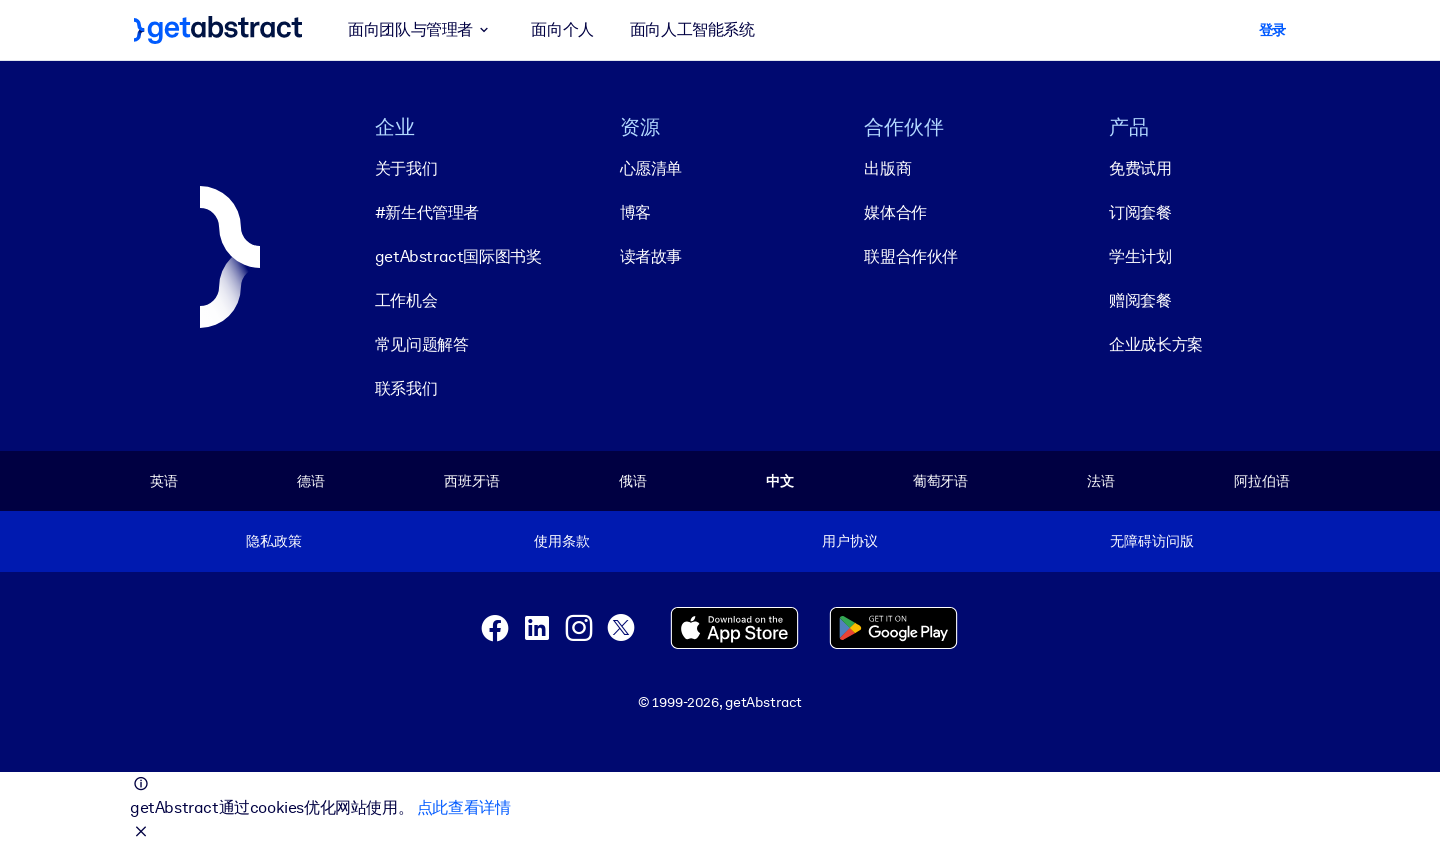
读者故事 (651, 256)
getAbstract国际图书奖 (458, 256)
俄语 (633, 481)
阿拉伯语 (1261, 481)
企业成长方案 (1156, 344)
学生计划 (1140, 256)
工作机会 (406, 300)
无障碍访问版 (1151, 541)
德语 (311, 481)
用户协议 (849, 541)
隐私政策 (273, 541)
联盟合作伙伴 (911, 256)
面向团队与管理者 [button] (421, 30)
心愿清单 (651, 168)
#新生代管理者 (427, 212)
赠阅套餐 (1140, 300)
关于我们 (406, 168)
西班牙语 (471, 481)
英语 (164, 481)
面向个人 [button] (562, 29)
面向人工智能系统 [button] (692, 29)
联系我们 (406, 388)
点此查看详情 (464, 807)
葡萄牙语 (940, 481)
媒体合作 (895, 212)
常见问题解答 (422, 344)
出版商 (887, 168)
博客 (635, 212)
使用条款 (561, 541)
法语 (1101, 481)
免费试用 (1140, 168)
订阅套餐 (1140, 212)
